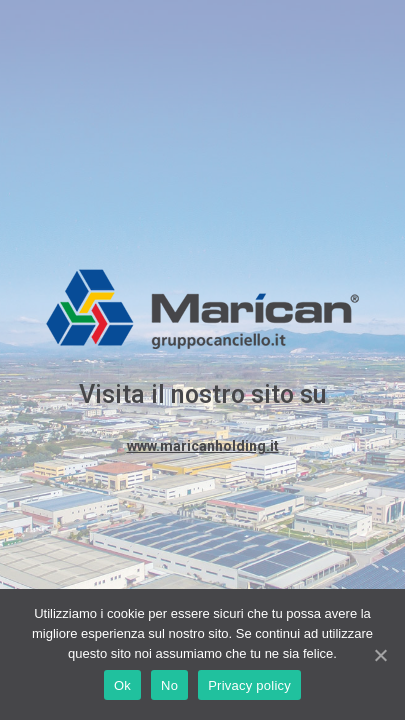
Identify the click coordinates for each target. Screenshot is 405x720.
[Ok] (380, 655)
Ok (122, 685)
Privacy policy (249, 685)
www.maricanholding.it (203, 446)
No (169, 685)
